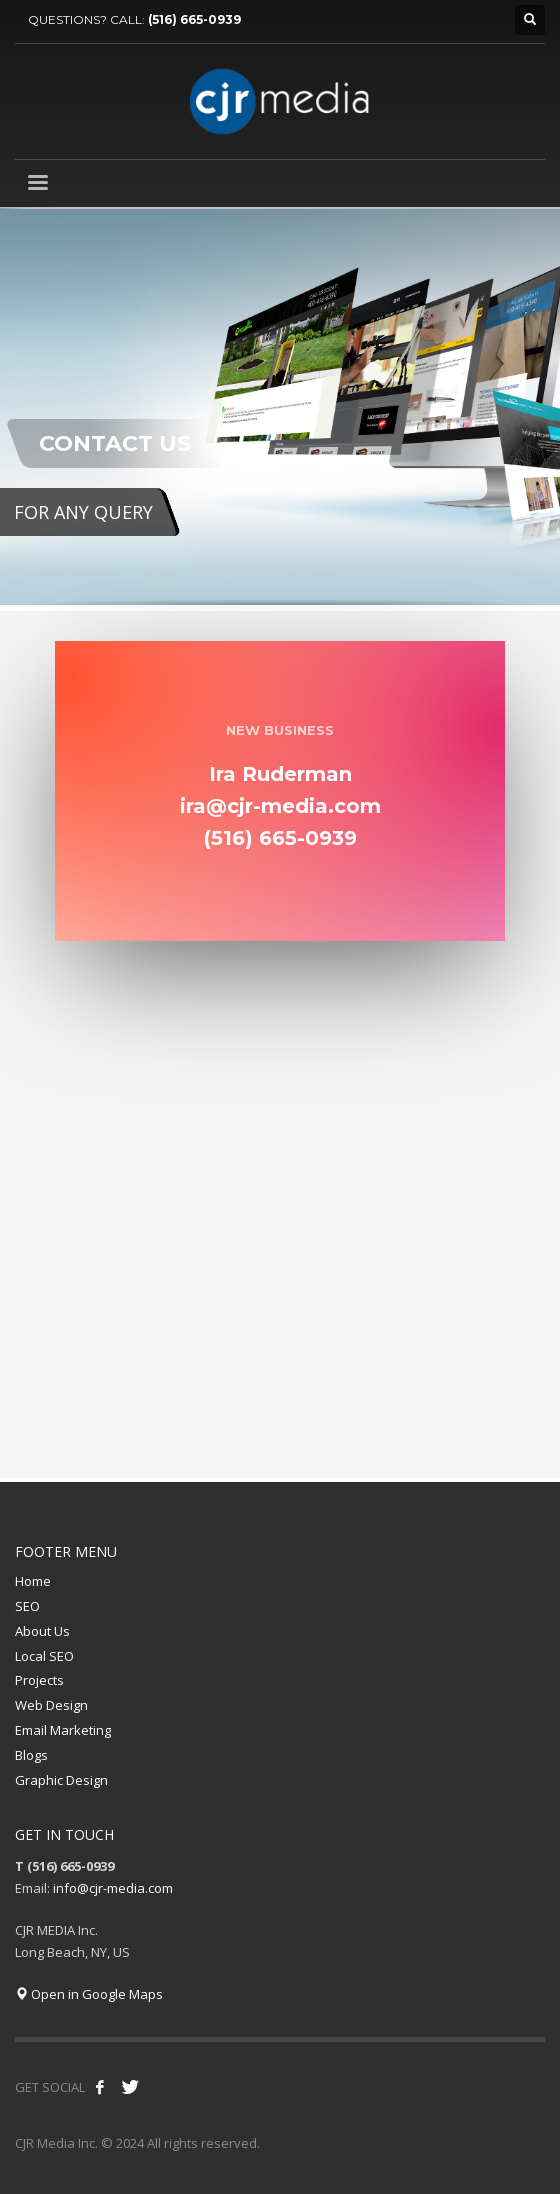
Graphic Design (61, 1780)
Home (33, 1581)
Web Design (51, 1705)
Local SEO (44, 1656)
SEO (27, 1606)
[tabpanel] (280, 409)
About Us (42, 1631)
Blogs (31, 1755)
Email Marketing (63, 1730)
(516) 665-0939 (194, 19)
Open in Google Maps (89, 1994)
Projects (39, 1680)
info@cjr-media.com (113, 1888)
